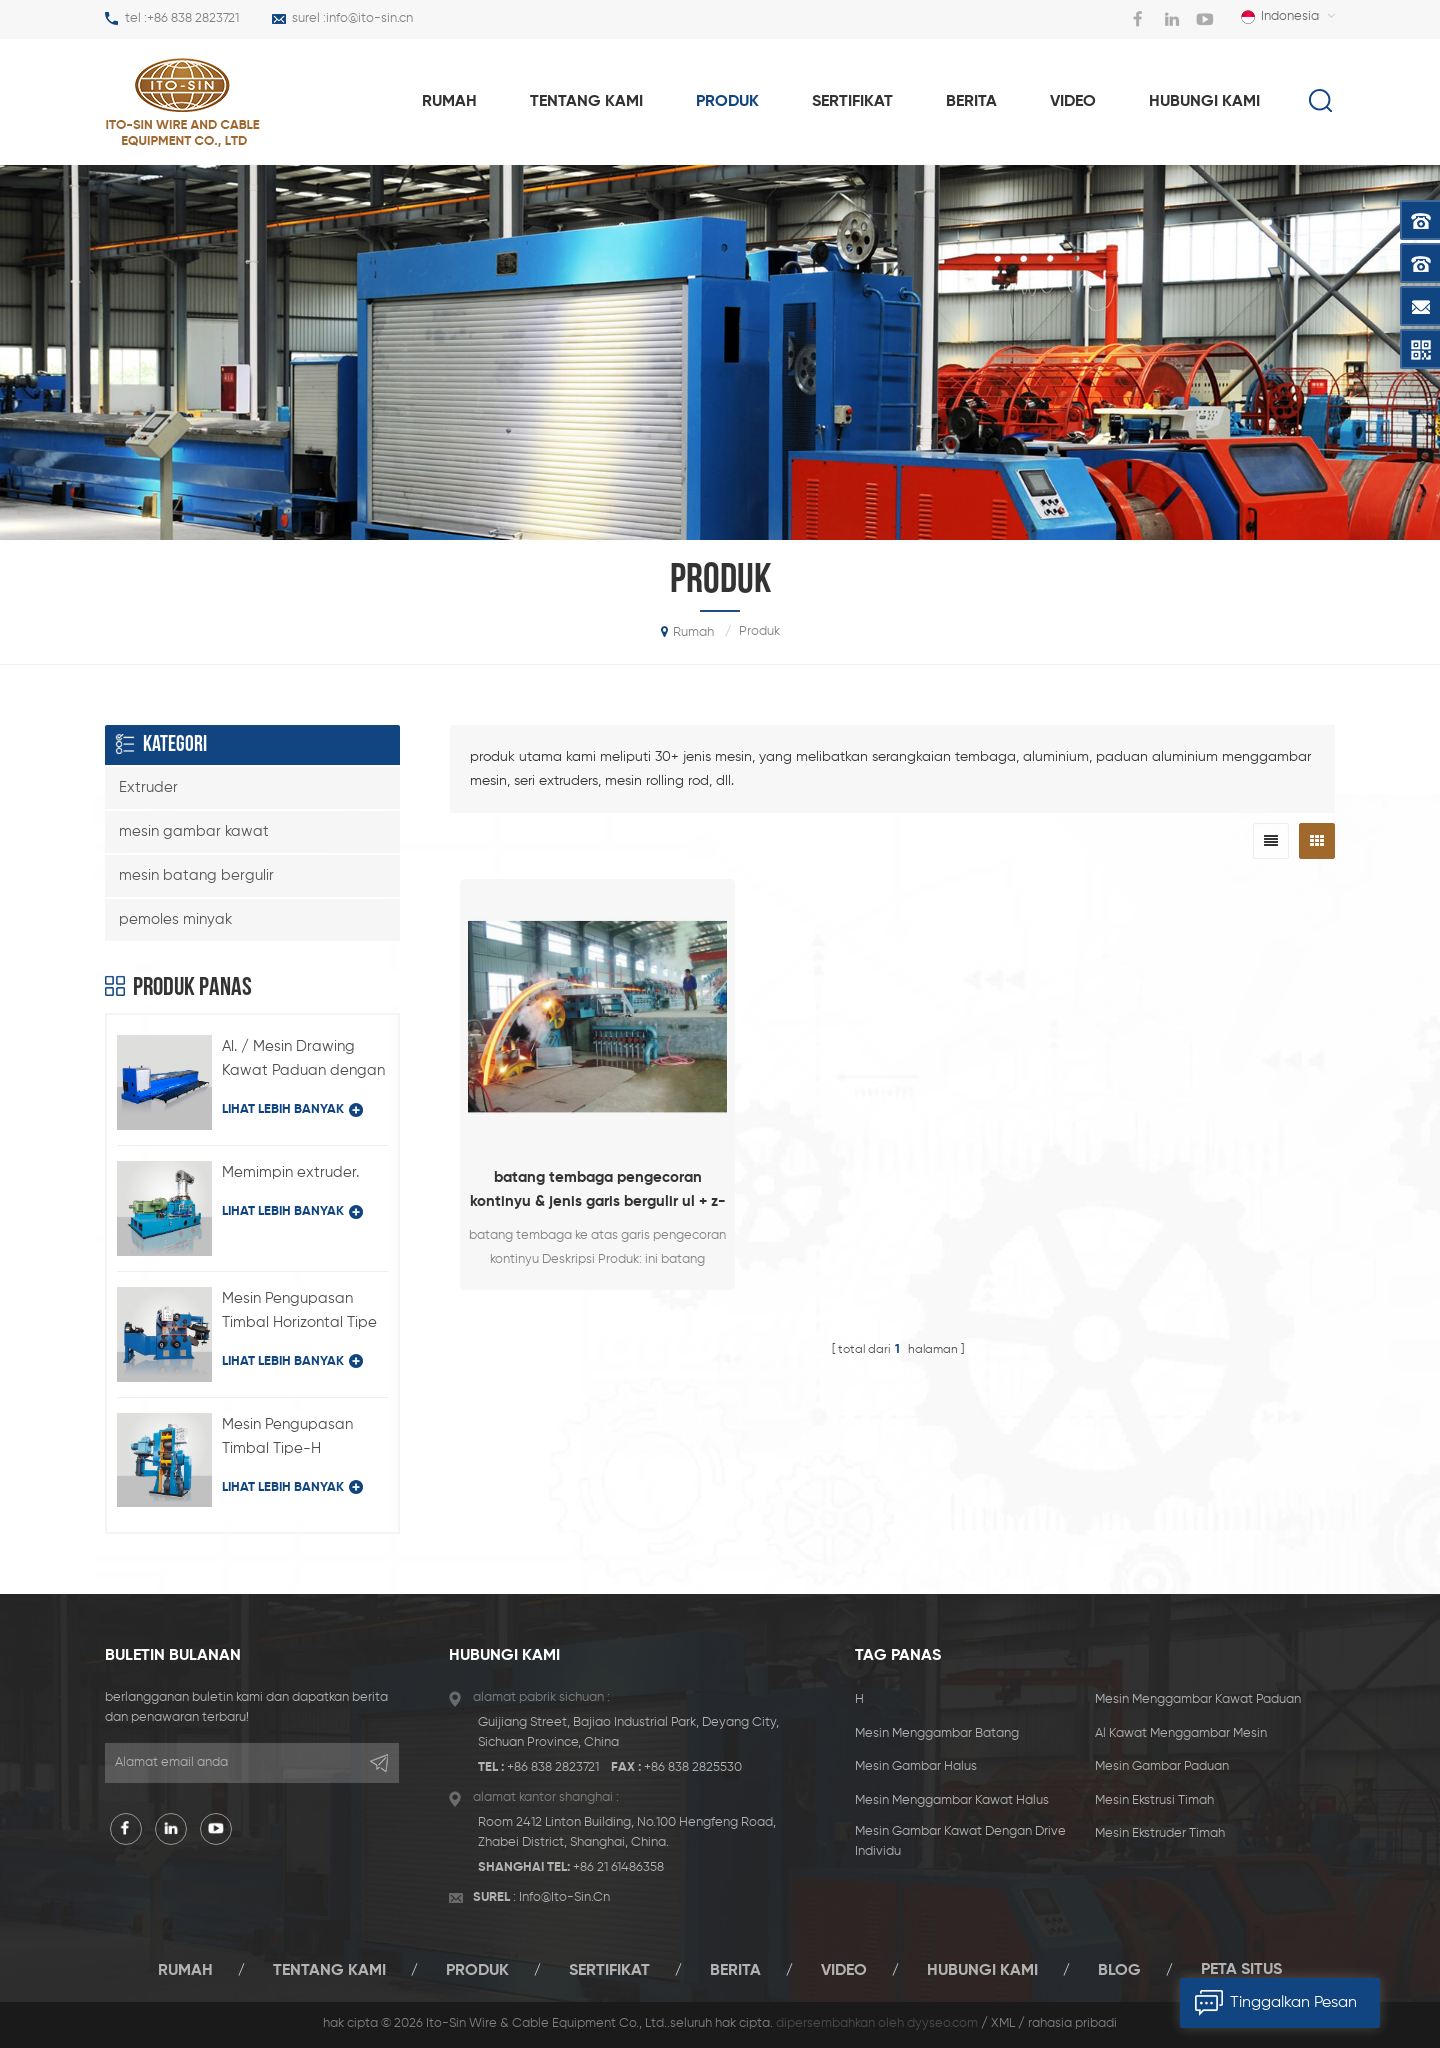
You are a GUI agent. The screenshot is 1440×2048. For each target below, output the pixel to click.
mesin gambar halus (916, 1766)
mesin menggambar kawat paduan (1198, 1699)
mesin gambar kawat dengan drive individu (960, 1841)
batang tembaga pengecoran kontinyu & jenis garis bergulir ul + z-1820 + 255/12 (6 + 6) (598, 1192)
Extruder (148, 787)
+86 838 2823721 (193, 18)
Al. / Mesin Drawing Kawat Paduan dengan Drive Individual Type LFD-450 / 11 (303, 1061)
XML (1003, 2023)
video (1073, 102)
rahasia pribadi (1072, 2023)
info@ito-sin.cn (369, 18)
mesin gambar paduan (1162, 1766)
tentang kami (586, 102)
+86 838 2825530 (693, 1767)
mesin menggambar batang (937, 1733)
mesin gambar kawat (194, 831)
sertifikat (852, 102)
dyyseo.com (942, 2023)
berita (971, 102)
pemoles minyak (175, 919)
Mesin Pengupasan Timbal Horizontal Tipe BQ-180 (299, 1313)
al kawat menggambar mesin (1181, 1733)
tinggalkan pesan (1268, 2003)
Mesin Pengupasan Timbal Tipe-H (287, 1436)
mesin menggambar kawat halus (952, 1800)
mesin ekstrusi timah (1154, 1800)
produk (727, 102)
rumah (449, 102)
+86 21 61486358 (618, 1867)
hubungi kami (1204, 102)
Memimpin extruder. (290, 1172)
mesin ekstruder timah (1160, 1833)
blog (1119, 1970)
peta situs (1241, 1970)
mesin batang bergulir (196, 875)
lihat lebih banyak (292, 1110)
